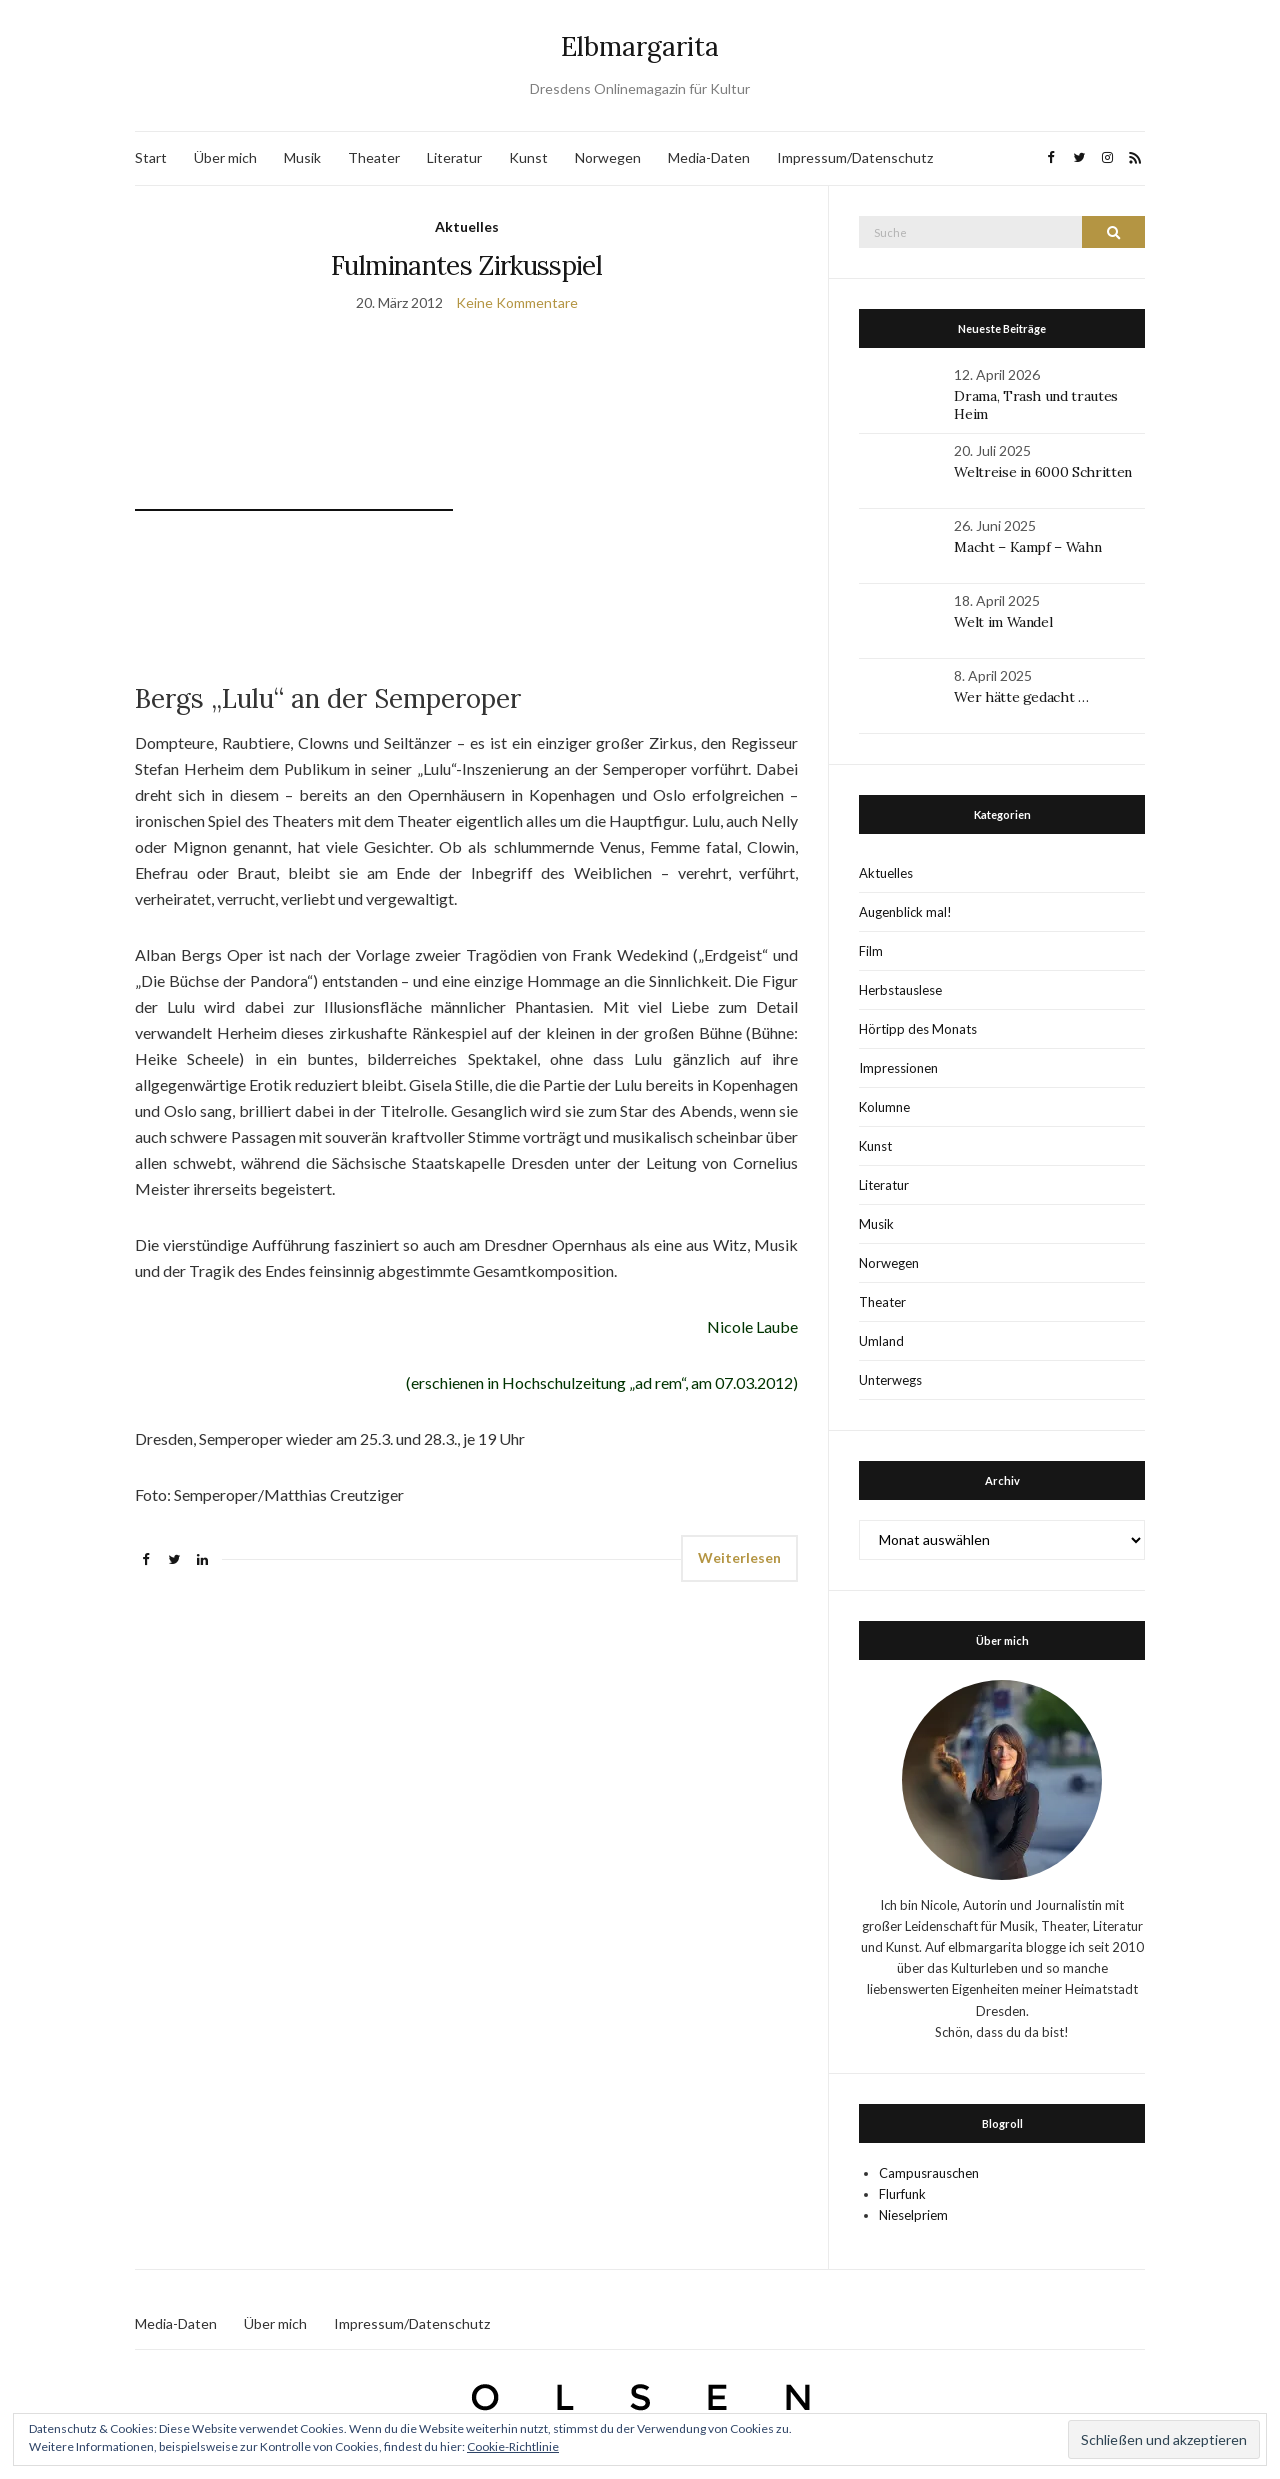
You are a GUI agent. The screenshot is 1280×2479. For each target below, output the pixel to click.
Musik (302, 157)
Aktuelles (467, 226)
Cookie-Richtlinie (513, 2446)
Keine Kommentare (517, 302)
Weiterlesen (739, 1557)
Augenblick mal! (905, 912)
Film (871, 951)
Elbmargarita (640, 46)
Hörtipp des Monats (918, 1029)
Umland (881, 1341)
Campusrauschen (929, 2173)
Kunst (528, 157)
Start (151, 157)
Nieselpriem (913, 2215)
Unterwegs (890, 1380)
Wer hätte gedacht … (1021, 697)
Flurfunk (902, 2194)
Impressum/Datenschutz (855, 157)
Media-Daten (709, 157)
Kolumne (884, 1107)
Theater (374, 157)
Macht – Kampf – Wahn (1027, 547)
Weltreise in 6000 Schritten (1043, 472)
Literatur (454, 157)
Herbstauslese (900, 990)
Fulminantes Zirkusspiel (466, 265)
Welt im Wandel (1005, 622)
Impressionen (898, 1068)
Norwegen (608, 157)
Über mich (225, 157)
